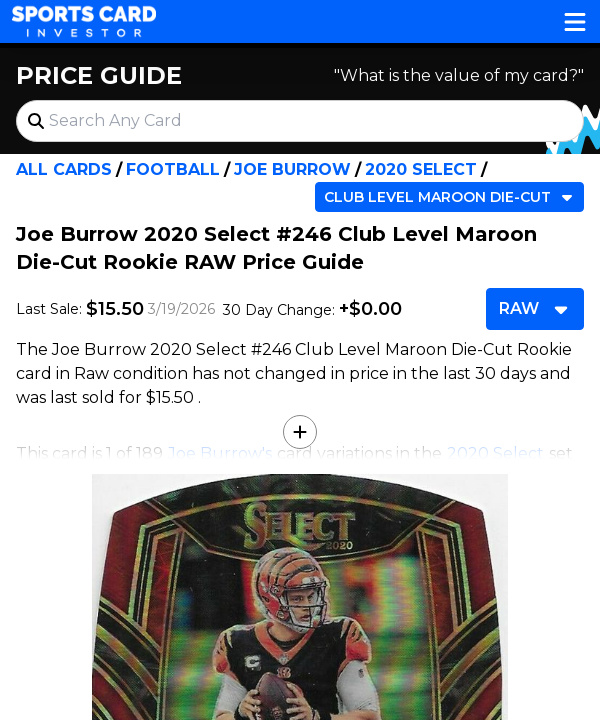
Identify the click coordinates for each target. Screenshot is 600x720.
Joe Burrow (292, 169)
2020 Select (421, 169)
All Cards (64, 169)
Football (173, 169)
